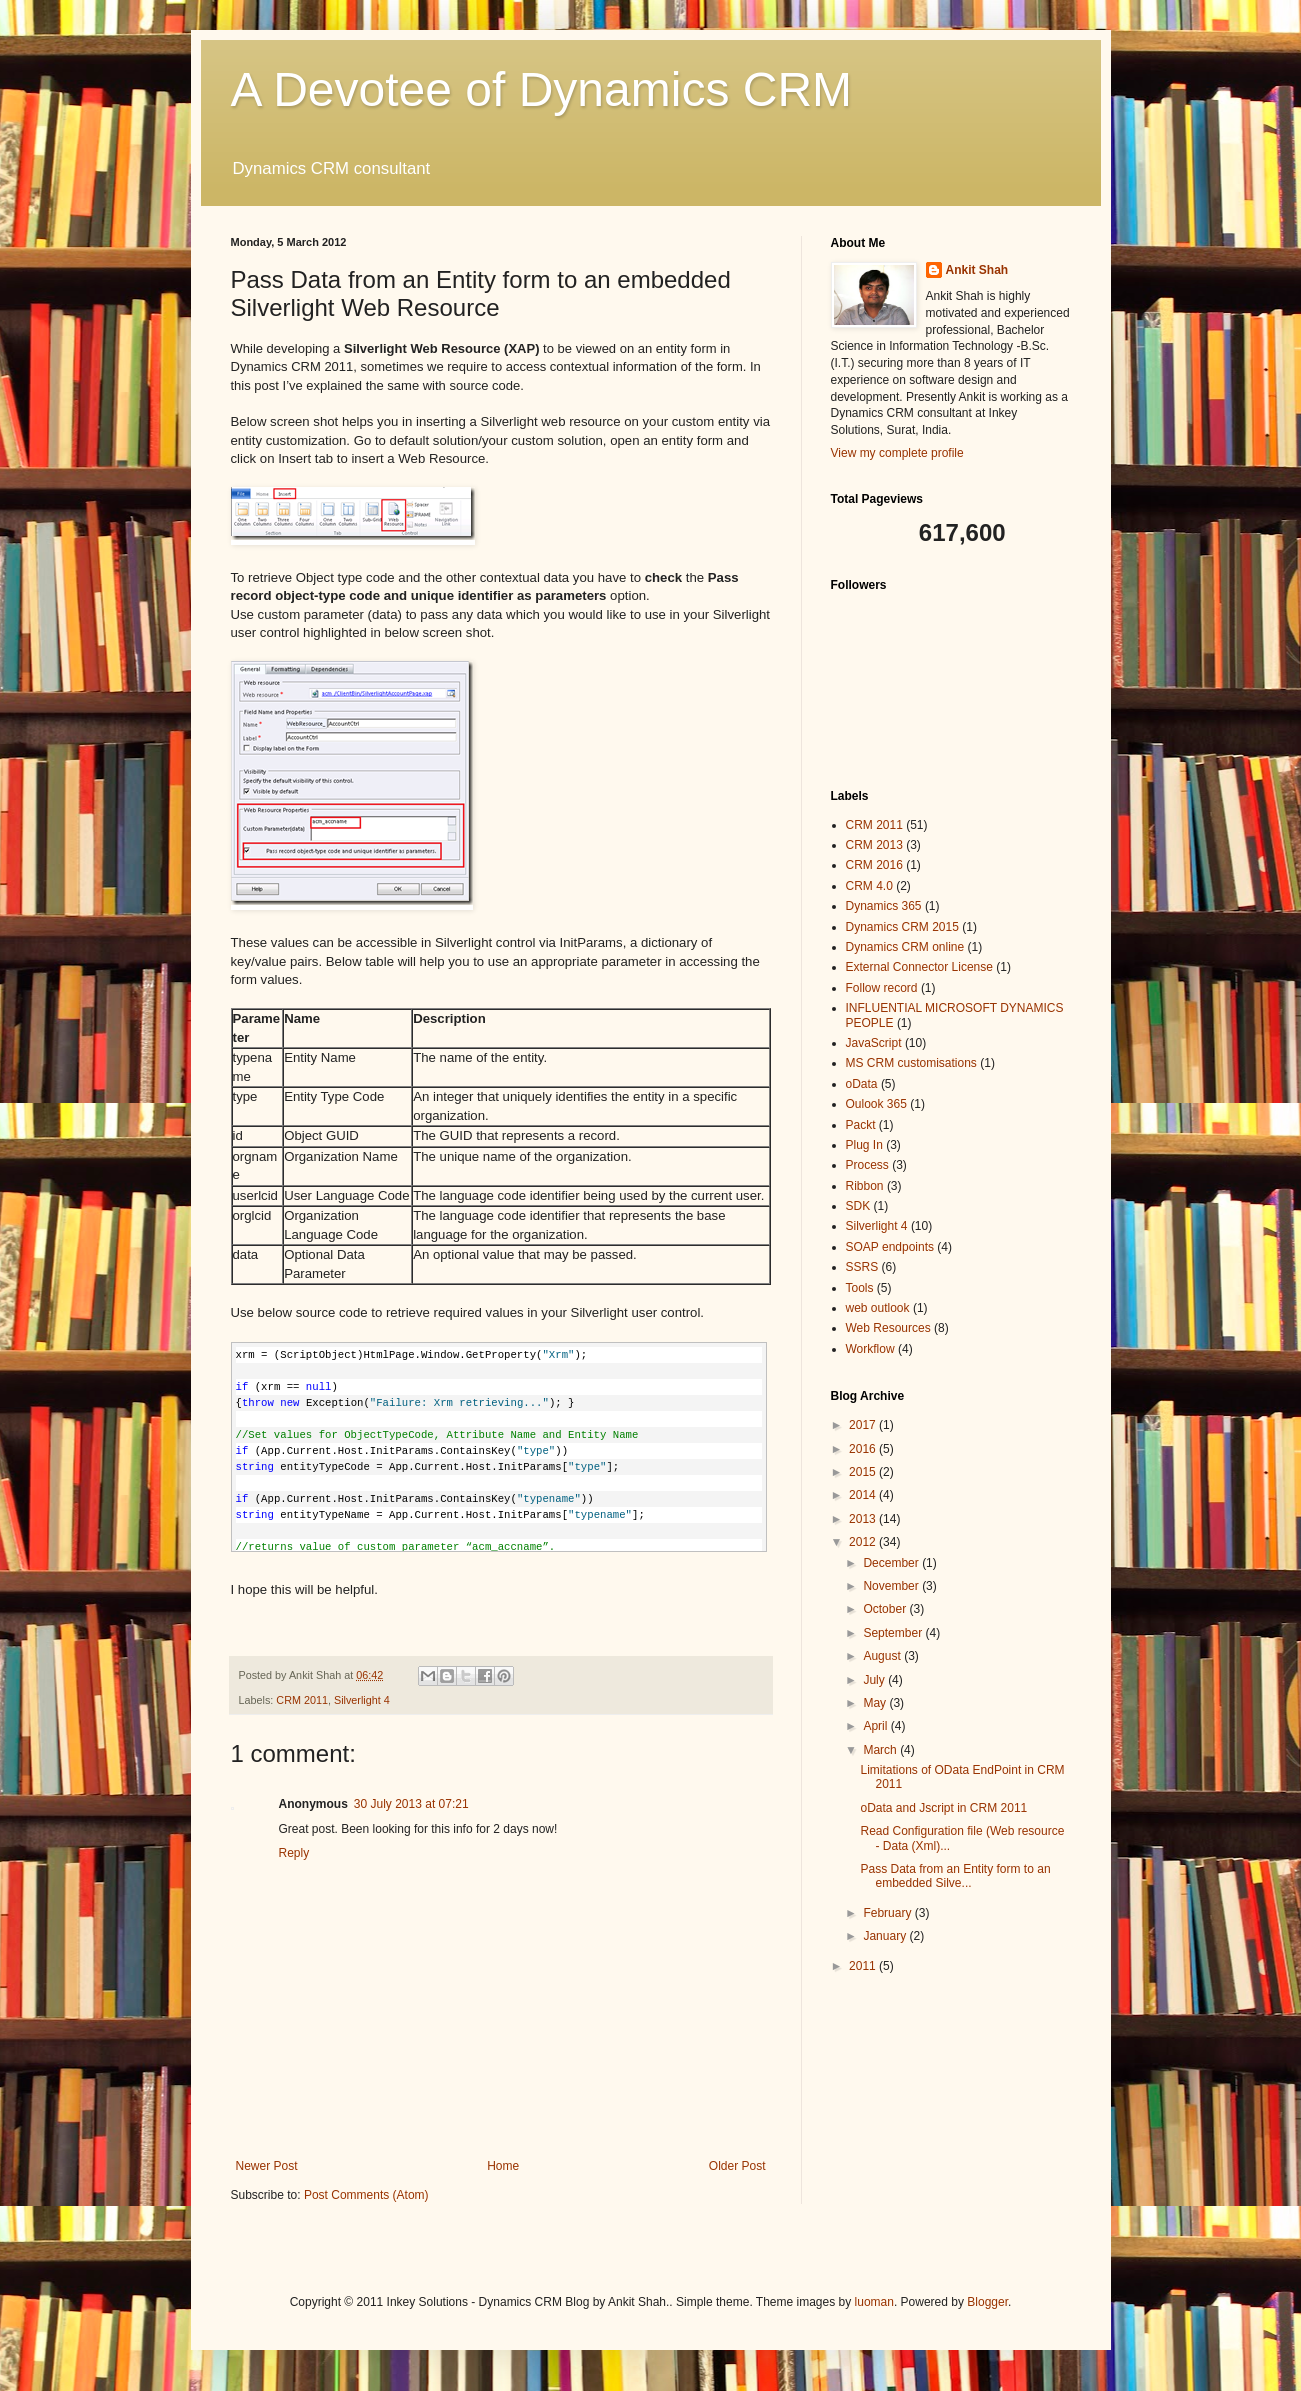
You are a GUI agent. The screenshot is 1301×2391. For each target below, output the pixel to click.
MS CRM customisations (911, 1063)
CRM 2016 (874, 865)
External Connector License (919, 967)
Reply (294, 1853)
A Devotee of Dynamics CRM (542, 89)
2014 (864, 1495)
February (888, 1913)
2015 (864, 1472)
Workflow (870, 1349)
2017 (864, 1425)
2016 (864, 1449)
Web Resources (888, 1328)
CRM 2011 (302, 1700)
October (886, 1609)
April (876, 1726)
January (886, 1936)
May (876, 1703)
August (883, 1656)
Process (867, 1165)
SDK (858, 1206)
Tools (860, 1288)
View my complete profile (897, 453)
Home (503, 2166)
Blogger (987, 2302)
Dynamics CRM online (905, 947)
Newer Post (267, 2166)
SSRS (862, 1267)
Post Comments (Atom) (366, 2195)
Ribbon (865, 1186)
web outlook (878, 1308)
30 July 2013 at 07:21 (411, 1804)
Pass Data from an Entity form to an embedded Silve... (955, 1876)
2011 (864, 1966)
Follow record (882, 988)
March (881, 1750)
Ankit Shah (977, 270)
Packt (861, 1125)
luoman (874, 2302)
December (892, 1563)
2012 (864, 1542)
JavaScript (874, 1043)
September (894, 1633)
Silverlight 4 (362, 1700)
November (892, 1586)
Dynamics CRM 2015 (902, 927)
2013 (864, 1519)
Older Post (737, 2166)
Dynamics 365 (884, 906)
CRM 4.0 (869, 886)
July (875, 1680)
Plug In (864, 1145)
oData (862, 1084)
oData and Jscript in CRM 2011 (943, 1808)
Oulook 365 (876, 1104)
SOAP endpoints (890, 1247)
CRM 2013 (874, 845)
